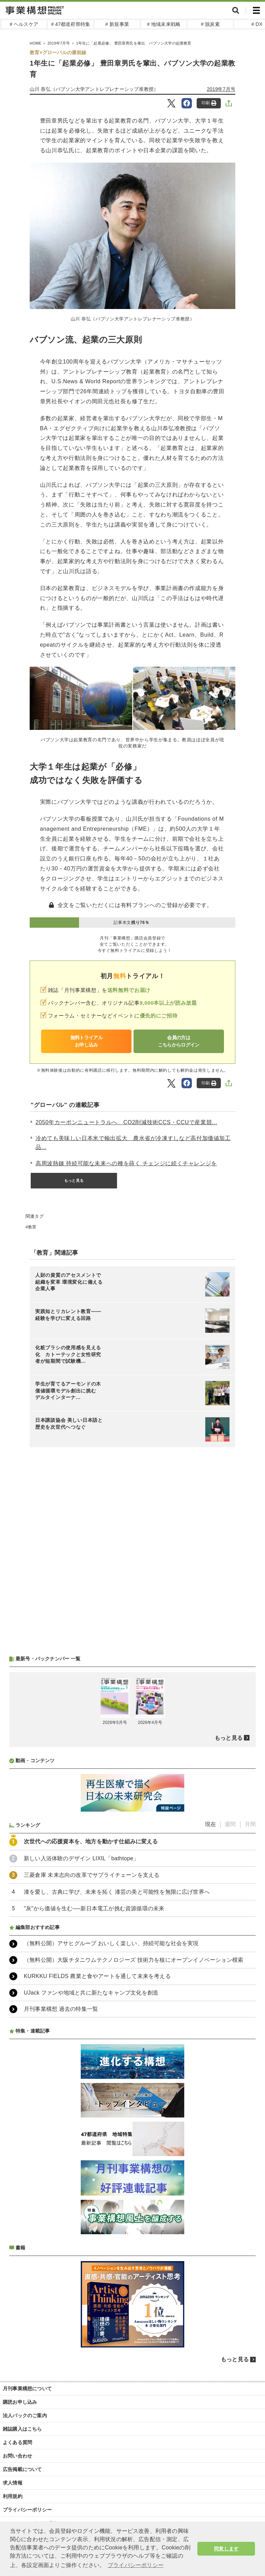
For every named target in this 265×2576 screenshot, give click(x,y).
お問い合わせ (17, 2456)
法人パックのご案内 (25, 2415)
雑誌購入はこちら (22, 2429)
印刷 (209, 103)
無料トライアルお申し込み (86, 1041)
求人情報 (12, 2483)
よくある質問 (17, 2442)
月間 (250, 1824)
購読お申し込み (20, 2402)
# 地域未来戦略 (163, 24)
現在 (210, 1824)
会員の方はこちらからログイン (178, 1041)
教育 (32, 1227)
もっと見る (74, 1180)
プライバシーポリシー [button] (136, 2565)
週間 (230, 1824)
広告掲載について (22, 2469)
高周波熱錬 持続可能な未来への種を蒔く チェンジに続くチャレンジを (126, 1163)
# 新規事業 (117, 24)
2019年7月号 (221, 89)
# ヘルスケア (24, 24)
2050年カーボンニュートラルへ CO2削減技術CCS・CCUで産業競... (126, 1122)
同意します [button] (226, 2548)
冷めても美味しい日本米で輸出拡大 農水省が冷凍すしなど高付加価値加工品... (133, 1142)
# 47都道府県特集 (70, 24)
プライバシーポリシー (27, 2509)
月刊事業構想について (27, 2388)
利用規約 (12, 2496)
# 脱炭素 (210, 24)
